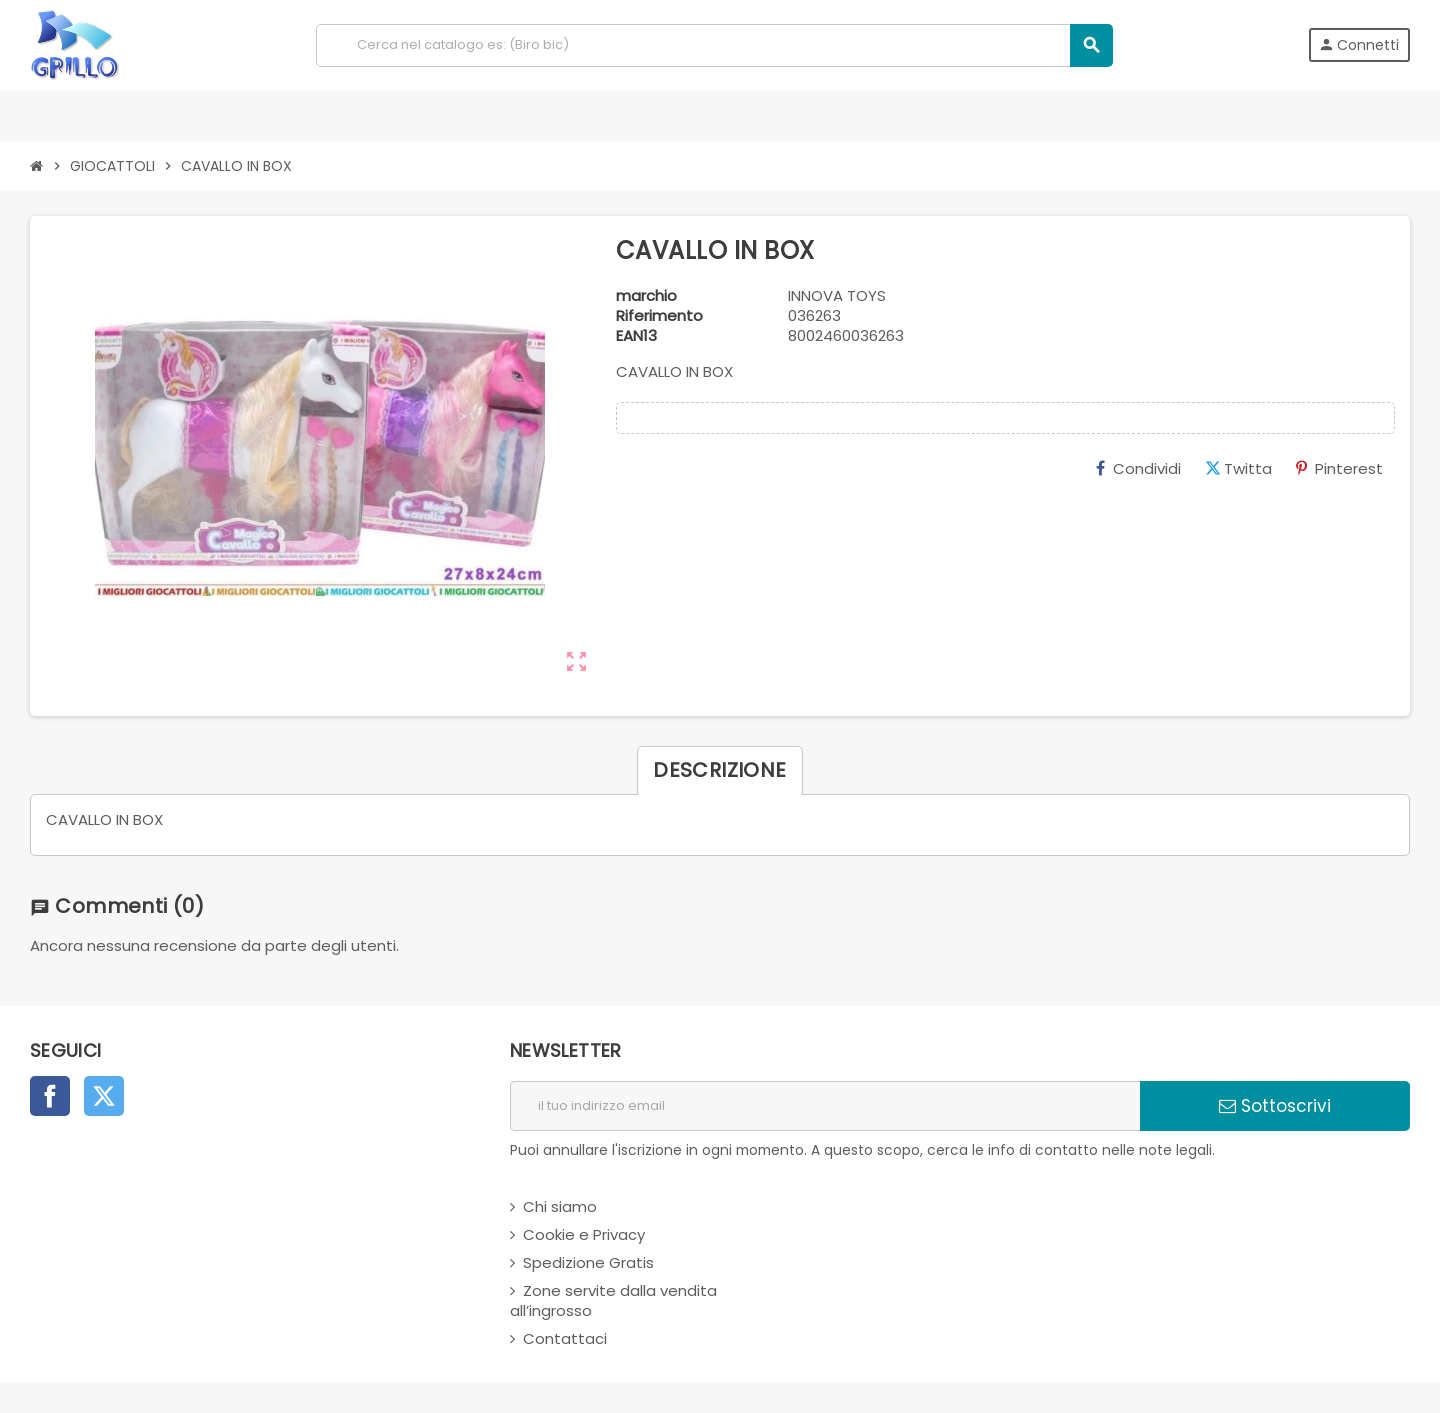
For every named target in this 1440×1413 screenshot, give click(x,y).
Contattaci (565, 1338)
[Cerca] (714, 45)
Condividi (1138, 468)
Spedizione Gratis (588, 1262)
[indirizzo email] (825, 1106)
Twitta (1238, 468)
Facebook (50, 1096)
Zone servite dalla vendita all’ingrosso (613, 1300)
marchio (646, 296)
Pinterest (1339, 468)
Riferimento (659, 316)
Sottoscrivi (1275, 1106)
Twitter (104, 1096)
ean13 (636, 336)
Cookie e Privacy (584, 1234)
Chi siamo (560, 1206)
